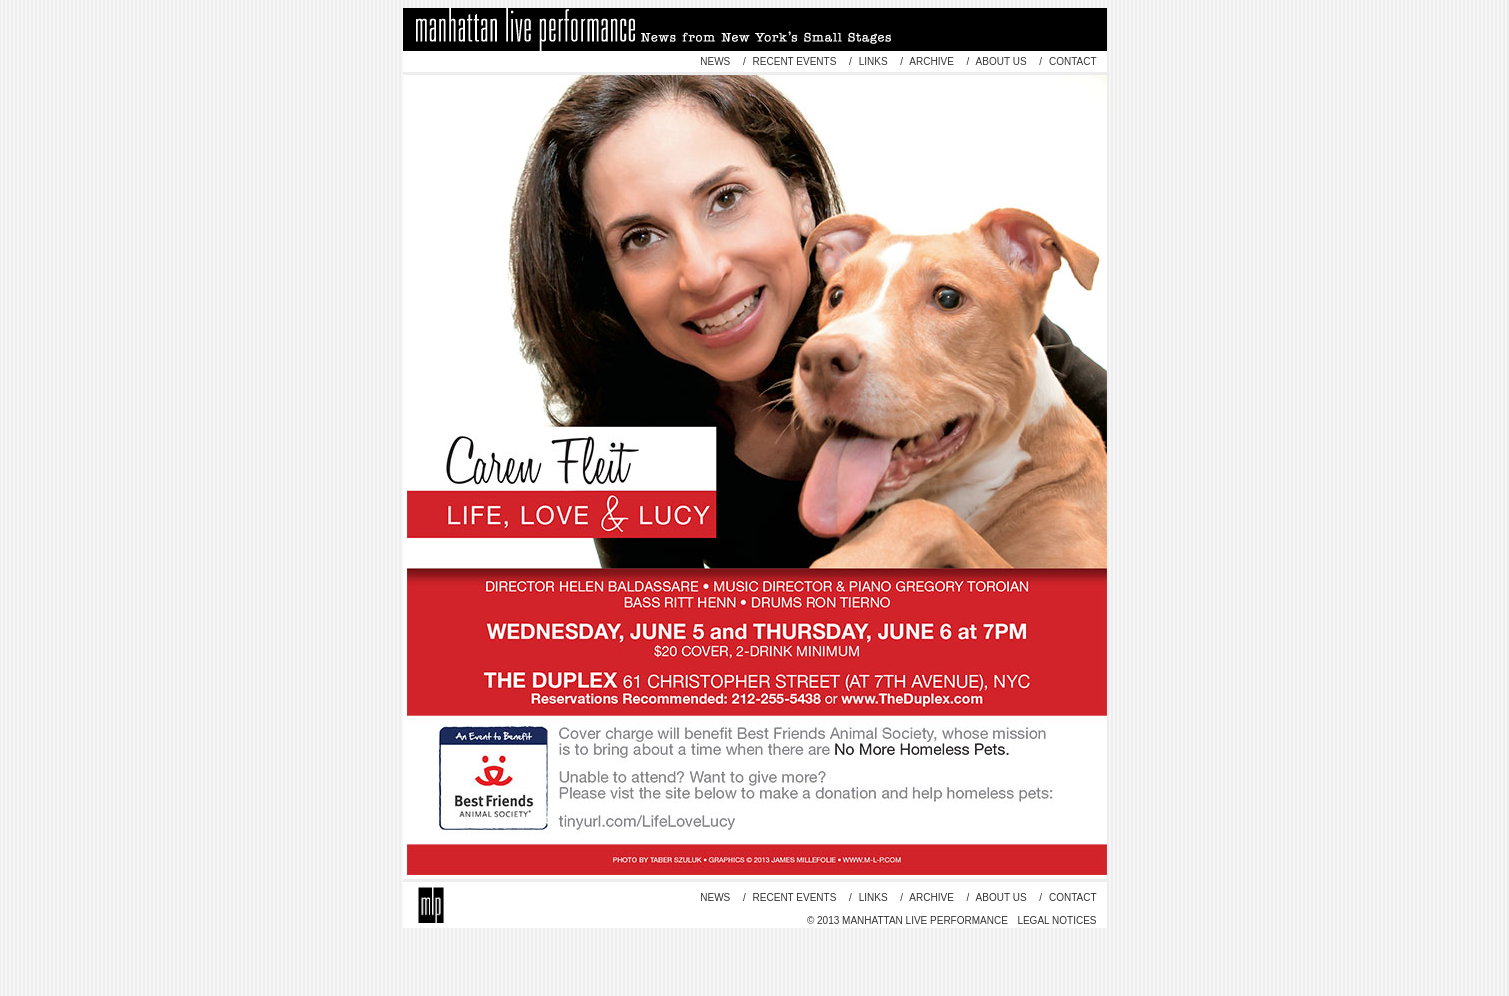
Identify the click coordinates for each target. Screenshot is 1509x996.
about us (1001, 61)
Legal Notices (1056, 920)
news (715, 61)
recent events (794, 61)
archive (931, 61)
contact (1071, 61)
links (873, 61)
